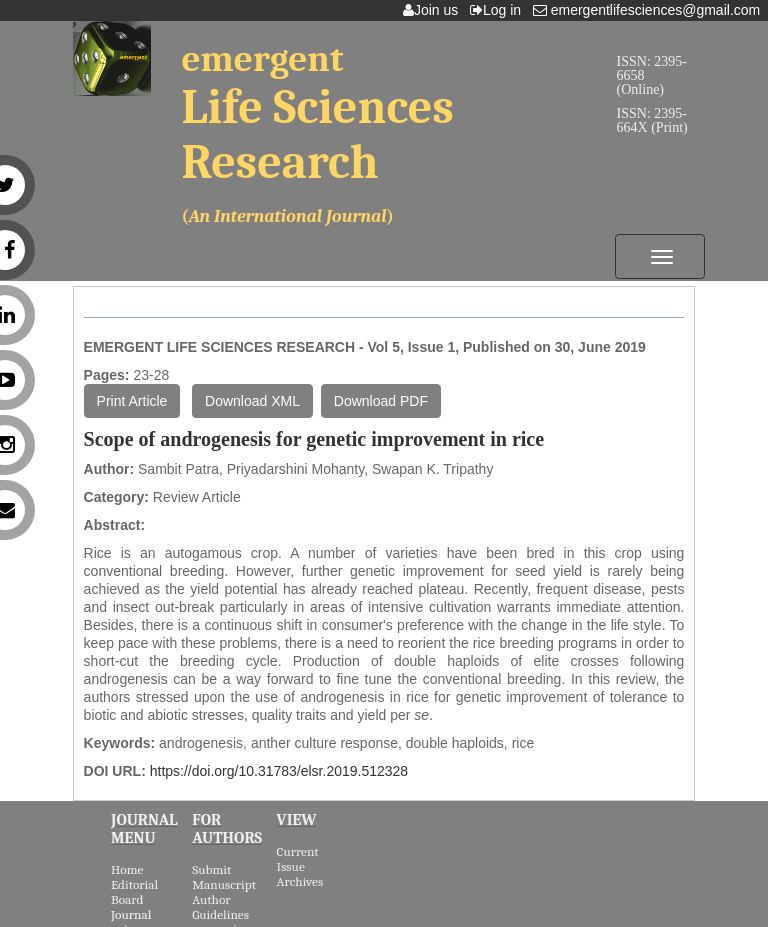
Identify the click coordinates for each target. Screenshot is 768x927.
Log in (499, 10)
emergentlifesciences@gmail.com (650, 10)
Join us (434, 10)
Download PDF (381, 401)
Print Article (132, 401)
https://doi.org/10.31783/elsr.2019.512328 (279, 771)
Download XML (252, 401)
